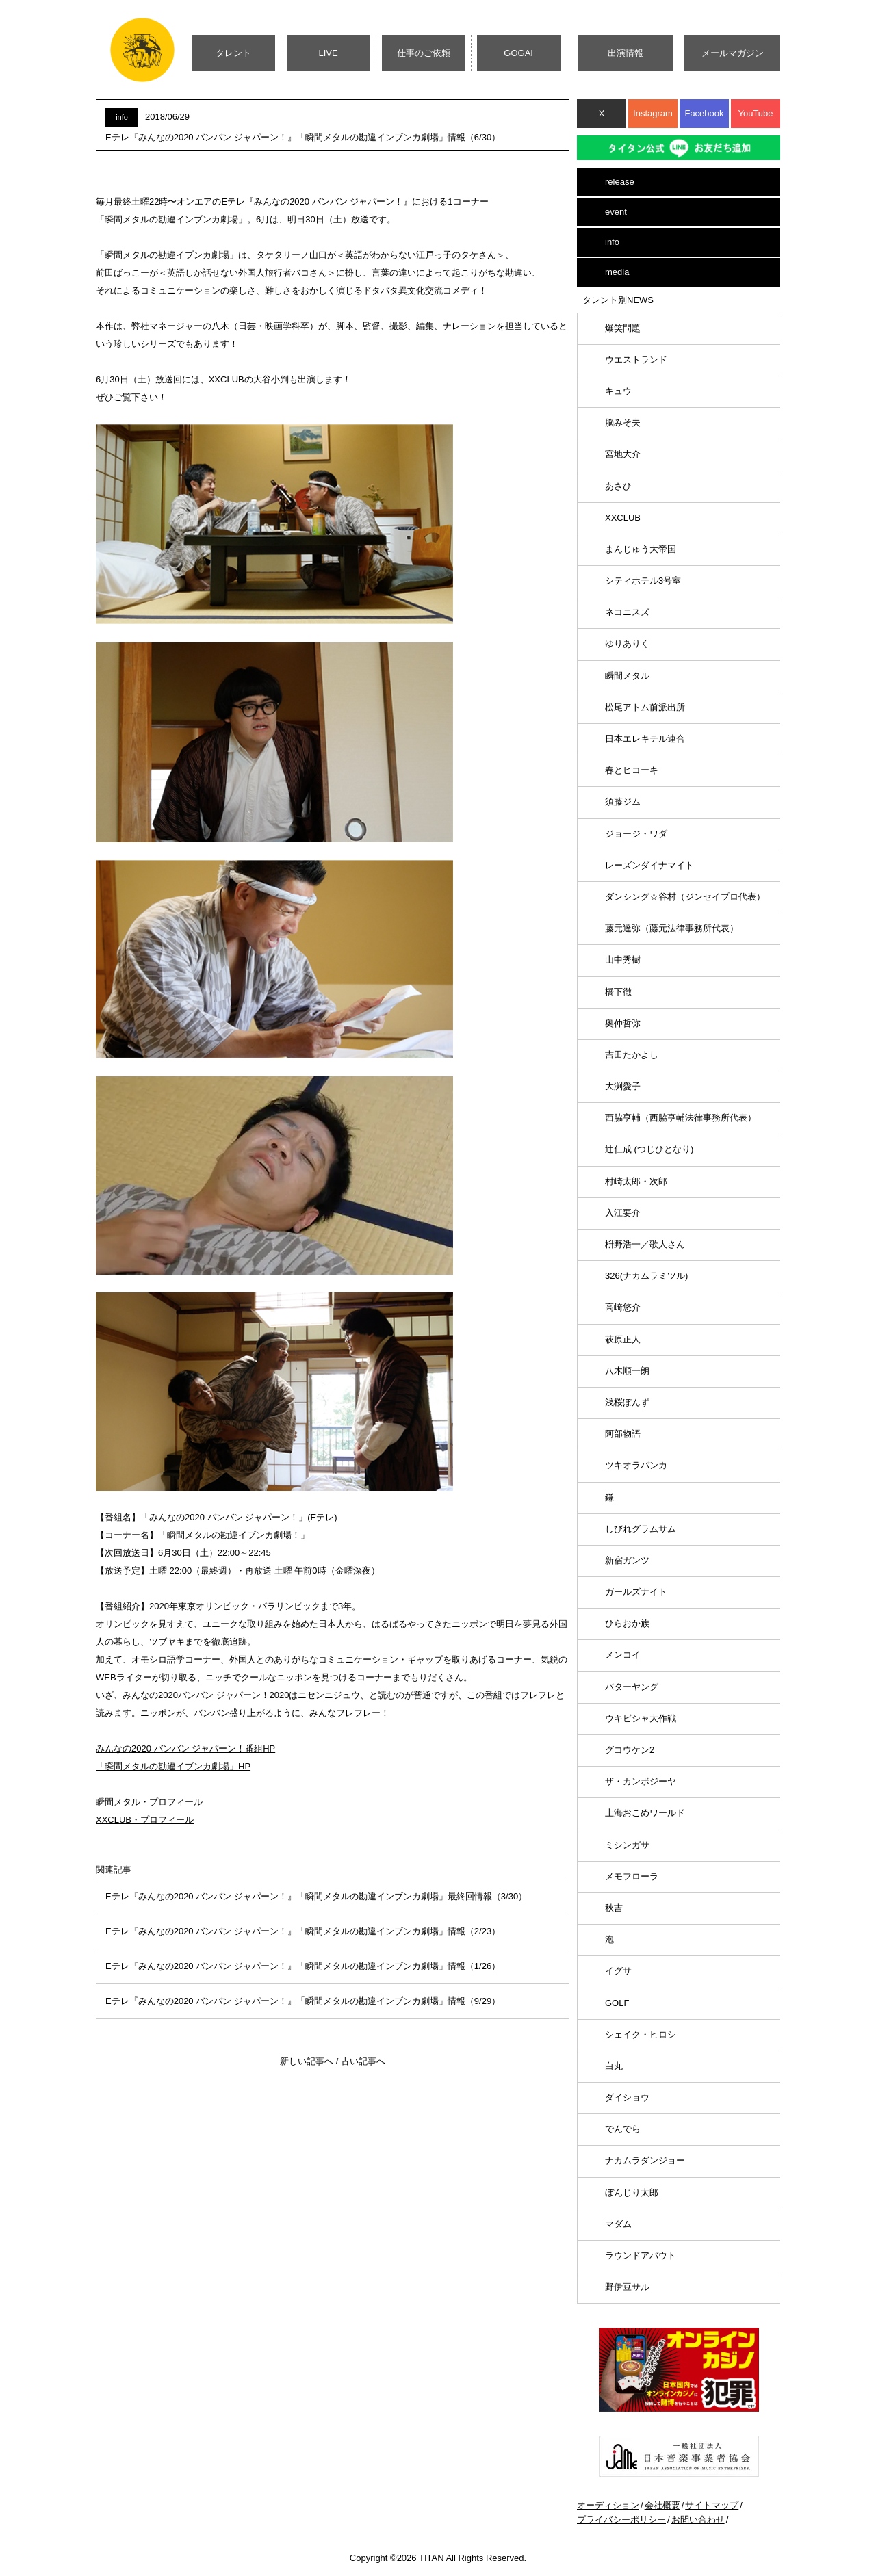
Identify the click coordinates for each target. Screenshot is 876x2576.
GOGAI (518, 53)
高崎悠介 (623, 1307)
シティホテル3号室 (643, 580)
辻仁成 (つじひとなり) (649, 1149)
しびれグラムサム (640, 1529)
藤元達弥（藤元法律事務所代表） (671, 928)
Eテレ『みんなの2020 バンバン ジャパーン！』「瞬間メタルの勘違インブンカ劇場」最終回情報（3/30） (316, 1896)
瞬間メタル (627, 676)
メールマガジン (732, 53)
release (619, 182)
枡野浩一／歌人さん (645, 1244)
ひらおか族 (627, 1623)
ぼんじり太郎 (631, 2192)
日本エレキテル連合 (645, 738)
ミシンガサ (627, 1845)
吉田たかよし (631, 1055)
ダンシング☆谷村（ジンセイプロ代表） (685, 897)
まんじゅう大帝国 (640, 549)
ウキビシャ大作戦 (640, 1718)
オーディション (608, 2505)
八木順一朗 (627, 1371)
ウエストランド (636, 359)
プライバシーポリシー (621, 2519)
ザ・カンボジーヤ (640, 1781)
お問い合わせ (698, 2519)
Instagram (653, 113)
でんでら (623, 2129)
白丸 (614, 2066)
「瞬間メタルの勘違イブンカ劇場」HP (173, 1766)
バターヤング (631, 1687)
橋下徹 (618, 992)
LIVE (328, 53)
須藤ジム (623, 801)
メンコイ (623, 1655)
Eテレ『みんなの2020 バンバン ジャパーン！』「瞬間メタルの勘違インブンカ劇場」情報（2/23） (302, 1931)
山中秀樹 (623, 959)
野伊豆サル (627, 2287)
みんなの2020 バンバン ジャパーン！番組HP (185, 1748)
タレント (233, 53)
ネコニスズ (627, 612)
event (616, 212)
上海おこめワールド (645, 1813)
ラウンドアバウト (640, 2255)
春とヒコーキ (631, 770)
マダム (618, 2224)
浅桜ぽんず (627, 1402)
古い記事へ (363, 2061)
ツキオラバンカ (636, 1465)
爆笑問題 (623, 328)
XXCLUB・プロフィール (145, 1819)
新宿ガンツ (627, 1560)
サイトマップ (711, 2505)
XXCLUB (623, 517)
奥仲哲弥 (623, 1023)
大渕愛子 (623, 1086)
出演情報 (625, 53)
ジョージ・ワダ (636, 834)
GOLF (617, 2003)
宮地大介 (623, 454)
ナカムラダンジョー (645, 2160)
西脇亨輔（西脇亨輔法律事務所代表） (680, 1118)
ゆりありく (627, 643)
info (612, 242)
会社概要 (662, 2505)
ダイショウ (627, 2097)
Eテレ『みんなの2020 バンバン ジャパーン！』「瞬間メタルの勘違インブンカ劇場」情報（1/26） (302, 1966)
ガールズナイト (636, 1592)
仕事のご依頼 (423, 53)
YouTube (755, 113)
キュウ (618, 391)
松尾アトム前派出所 (645, 707)
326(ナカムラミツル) (646, 1276)
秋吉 (614, 1908)
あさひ (618, 486)
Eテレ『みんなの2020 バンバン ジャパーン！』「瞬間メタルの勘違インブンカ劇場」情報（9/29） (302, 2001)
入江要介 (623, 1213)
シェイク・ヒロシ (640, 2034)
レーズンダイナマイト (649, 865)
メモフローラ (631, 1876)
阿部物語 (623, 1434)
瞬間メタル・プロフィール (149, 1802)
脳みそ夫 (623, 422)
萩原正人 (623, 1339)
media (617, 272)
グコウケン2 (629, 1750)
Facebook (703, 113)
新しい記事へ (306, 2061)
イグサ (618, 1971)
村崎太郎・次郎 (636, 1181)
